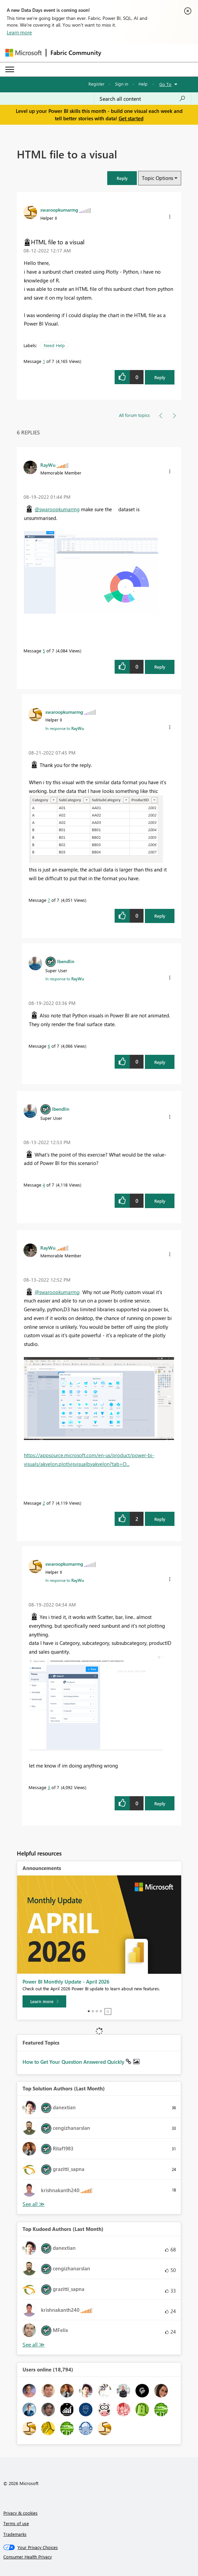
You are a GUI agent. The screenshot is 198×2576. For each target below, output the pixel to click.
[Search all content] (142, 98)
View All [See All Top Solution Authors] (34, 2204)
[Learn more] (44, 2001)
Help (143, 84)
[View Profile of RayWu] (47, 464)
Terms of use (16, 2523)
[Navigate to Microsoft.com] (23, 53)
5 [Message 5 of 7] (44, 650)
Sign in (121, 84)
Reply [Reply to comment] (159, 667)
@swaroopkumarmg (57, 509)
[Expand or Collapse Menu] (9, 69)
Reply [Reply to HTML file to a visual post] (159, 377)
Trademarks (15, 2534)
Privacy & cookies (20, 2513)
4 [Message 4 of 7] (44, 1185)
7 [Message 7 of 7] (49, 900)
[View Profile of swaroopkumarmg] (59, 209)
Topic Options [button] (157, 178)
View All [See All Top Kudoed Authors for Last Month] (34, 2345)
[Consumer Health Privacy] (99, 2556)
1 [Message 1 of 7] (44, 361)
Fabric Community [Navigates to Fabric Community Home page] (75, 53)
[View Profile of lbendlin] (65, 961)
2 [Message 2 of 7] (44, 1503)
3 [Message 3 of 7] (49, 1787)
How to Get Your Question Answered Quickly (74, 2061)
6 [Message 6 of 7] (49, 1046)
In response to (64, 728)
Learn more (19, 32)
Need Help (54, 345)
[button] (122, 178)
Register (96, 84)
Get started (131, 118)
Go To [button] (165, 84)
